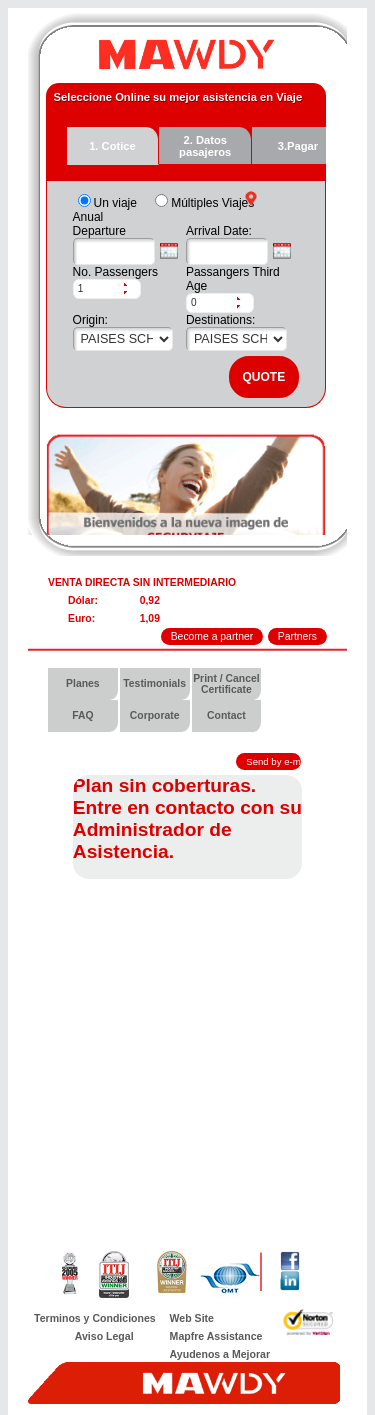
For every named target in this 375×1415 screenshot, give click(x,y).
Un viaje (115, 203)
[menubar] (187, 700)
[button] (132, 284)
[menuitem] (84, 684)
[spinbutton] (98, 289)
